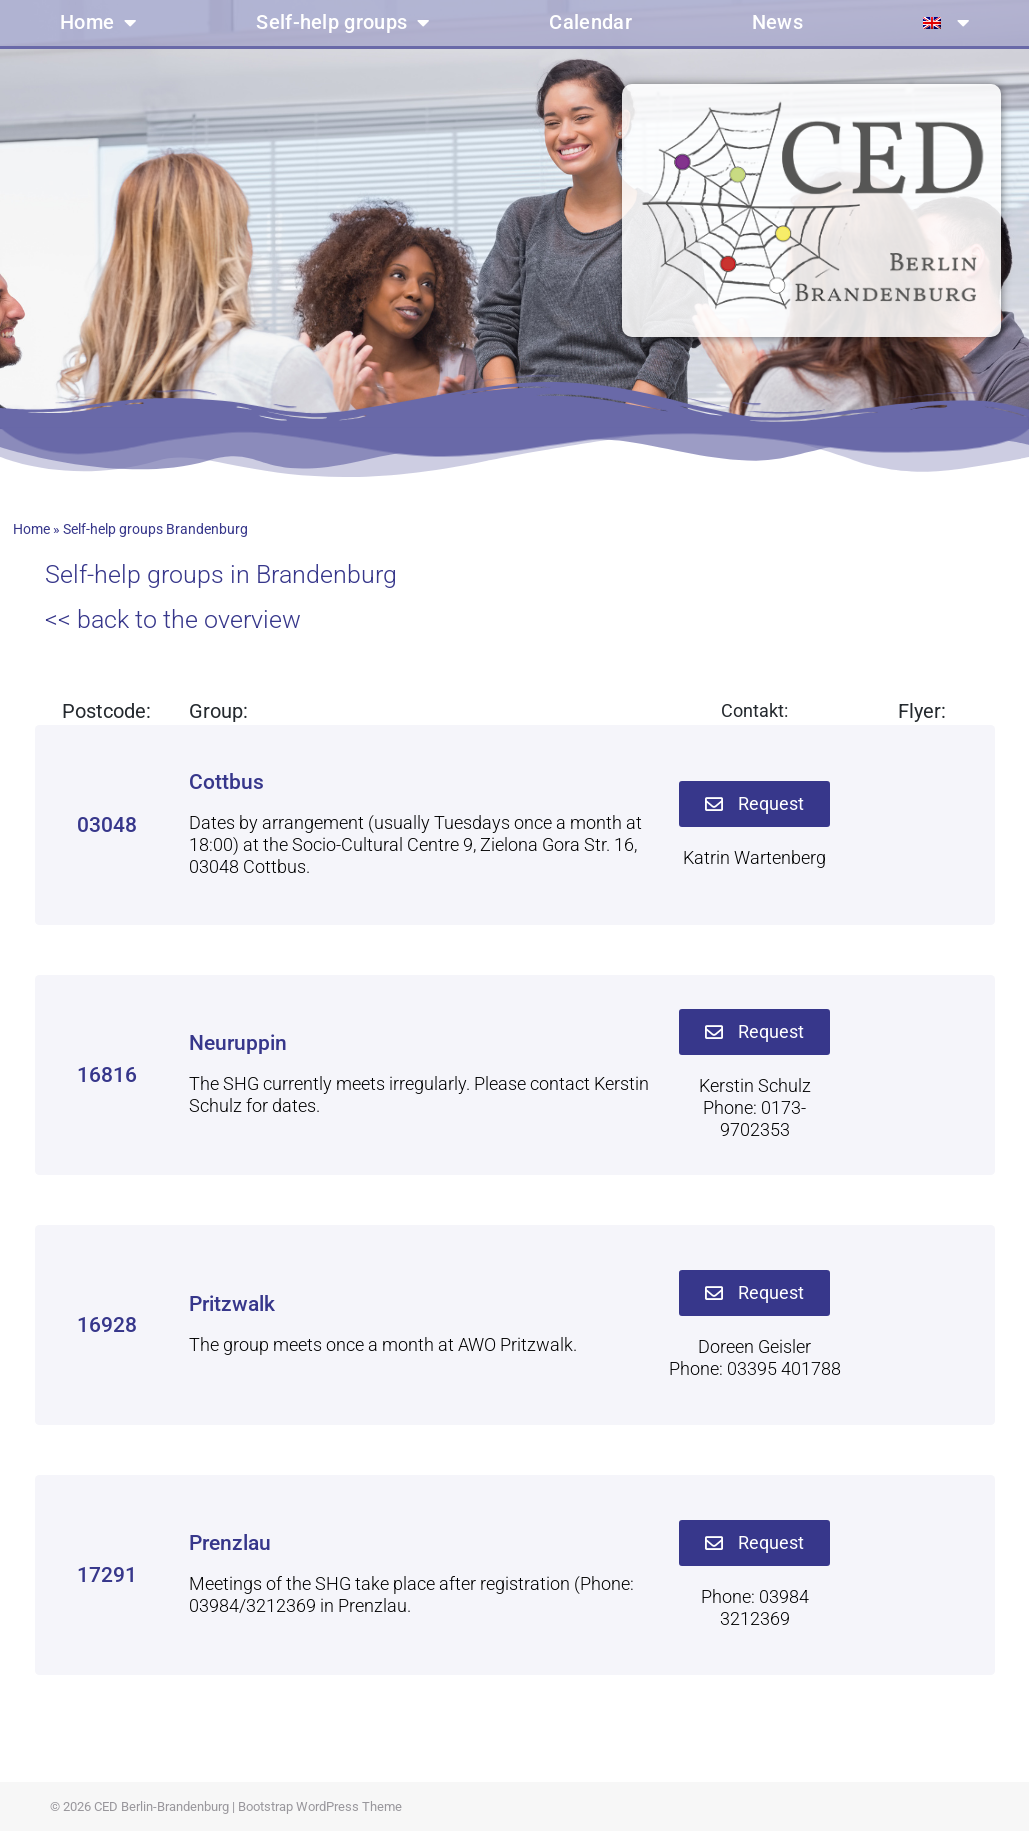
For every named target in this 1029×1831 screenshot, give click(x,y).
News (777, 22)
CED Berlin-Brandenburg (161, 1806)
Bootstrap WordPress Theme (320, 1806)
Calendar (590, 22)
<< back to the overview (173, 619)
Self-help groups (342, 23)
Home (98, 23)
